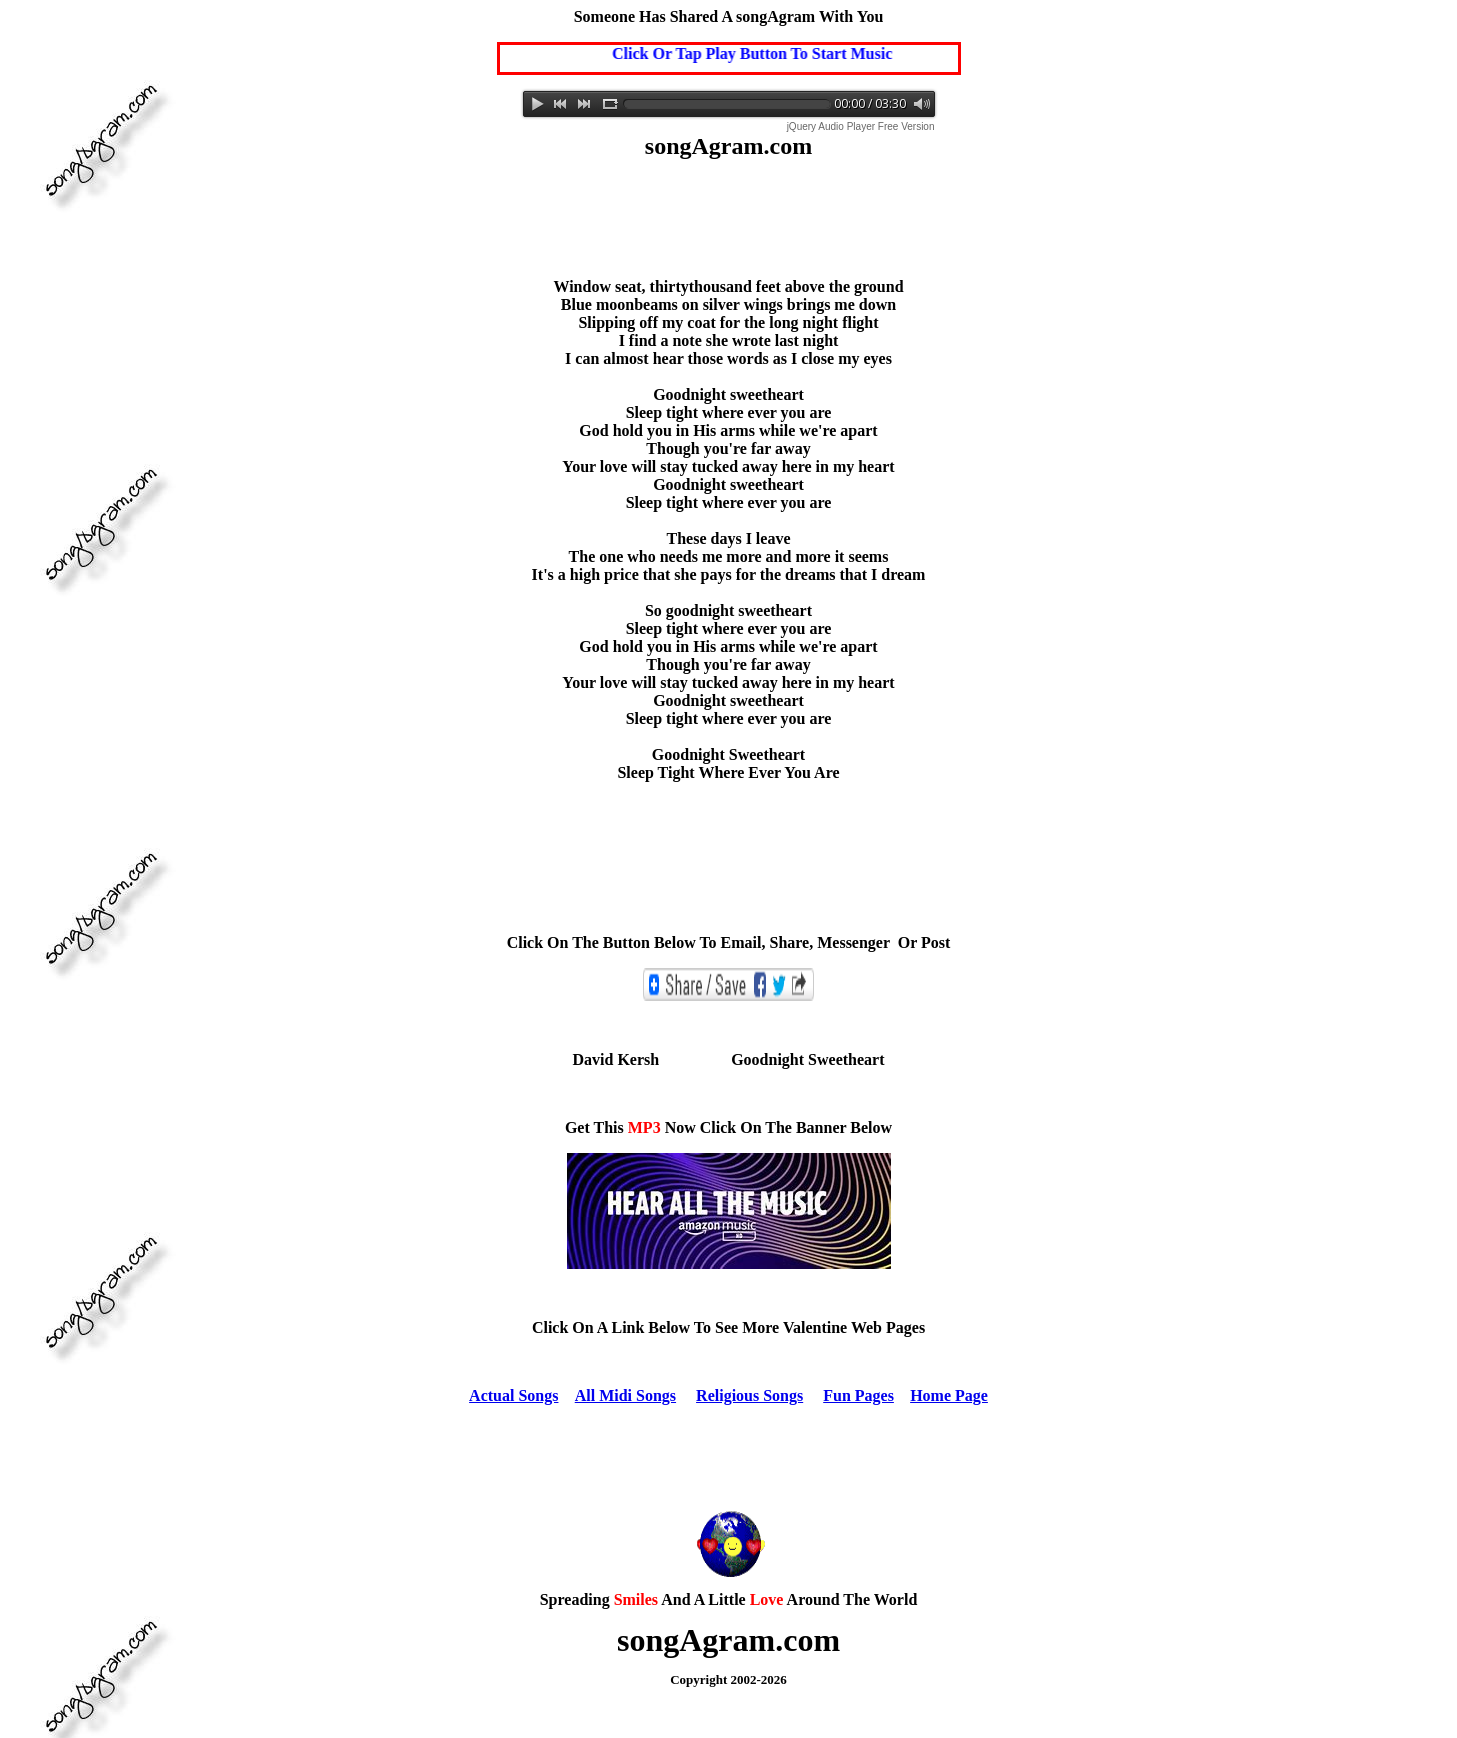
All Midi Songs (625, 1395)
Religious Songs (749, 1395)
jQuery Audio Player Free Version (861, 126)
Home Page (949, 1395)
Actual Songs (513, 1395)
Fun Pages (858, 1395)
